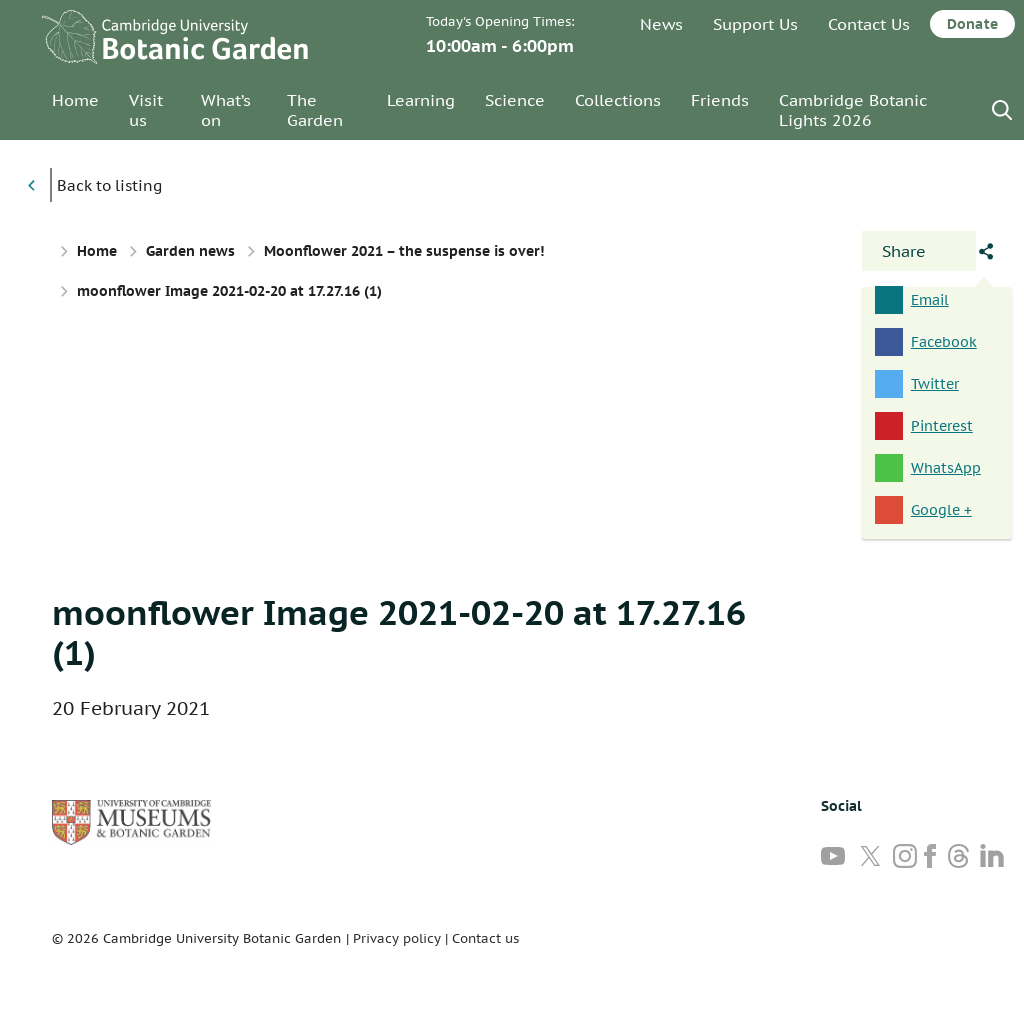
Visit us (146, 110)
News (661, 24)
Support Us (755, 24)
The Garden (315, 110)
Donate (972, 24)
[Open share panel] (919, 251)
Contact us (485, 938)
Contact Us (869, 24)
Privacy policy (397, 938)
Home (75, 100)
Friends (720, 100)
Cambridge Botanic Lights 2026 (853, 110)
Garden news (190, 251)
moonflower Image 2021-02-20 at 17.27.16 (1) (399, 632)
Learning (421, 100)
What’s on (226, 110)
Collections (618, 100)
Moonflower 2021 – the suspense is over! (404, 251)
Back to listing (109, 185)
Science (515, 100)
